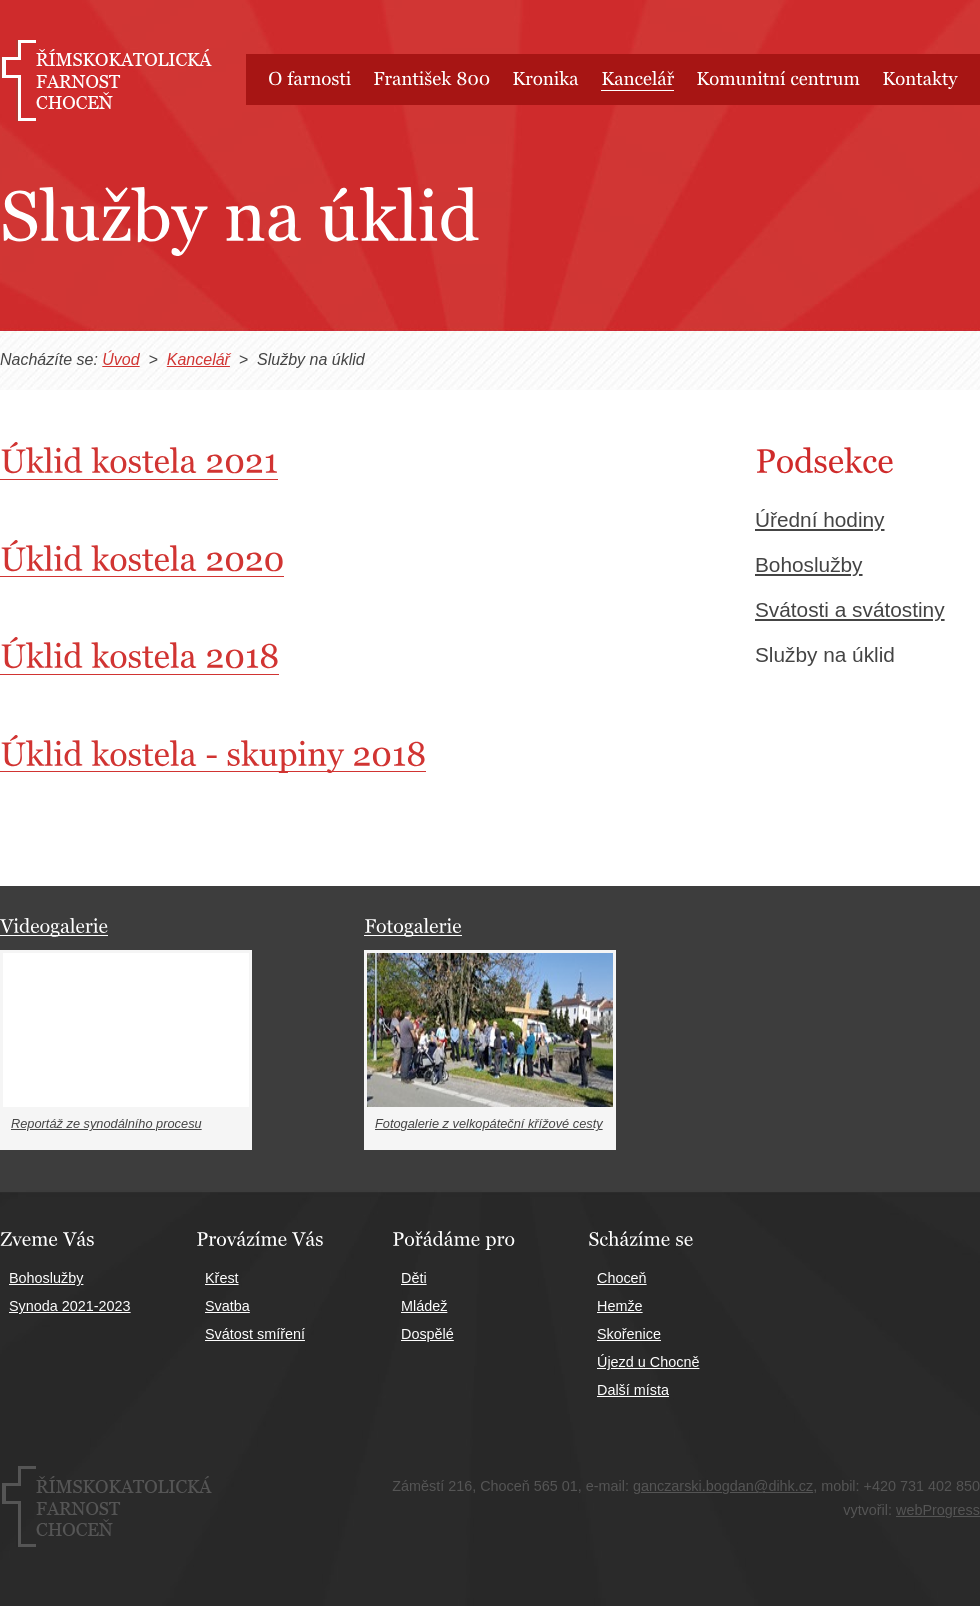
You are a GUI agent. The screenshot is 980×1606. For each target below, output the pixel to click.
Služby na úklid (825, 654)
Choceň (622, 1278)
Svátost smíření (255, 1334)
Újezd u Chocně (648, 1362)
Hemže (620, 1306)
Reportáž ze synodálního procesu (106, 1123)
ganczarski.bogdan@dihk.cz (723, 1486)
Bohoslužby (809, 564)
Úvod (120, 359)
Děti (414, 1278)
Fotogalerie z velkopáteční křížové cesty (489, 1123)
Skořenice (629, 1334)
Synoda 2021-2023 (70, 1306)
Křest (222, 1278)
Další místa (633, 1390)
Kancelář (198, 359)
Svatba (227, 1306)
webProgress (938, 1510)
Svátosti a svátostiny (850, 609)
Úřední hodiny (819, 519)
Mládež (424, 1306)
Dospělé (427, 1334)
